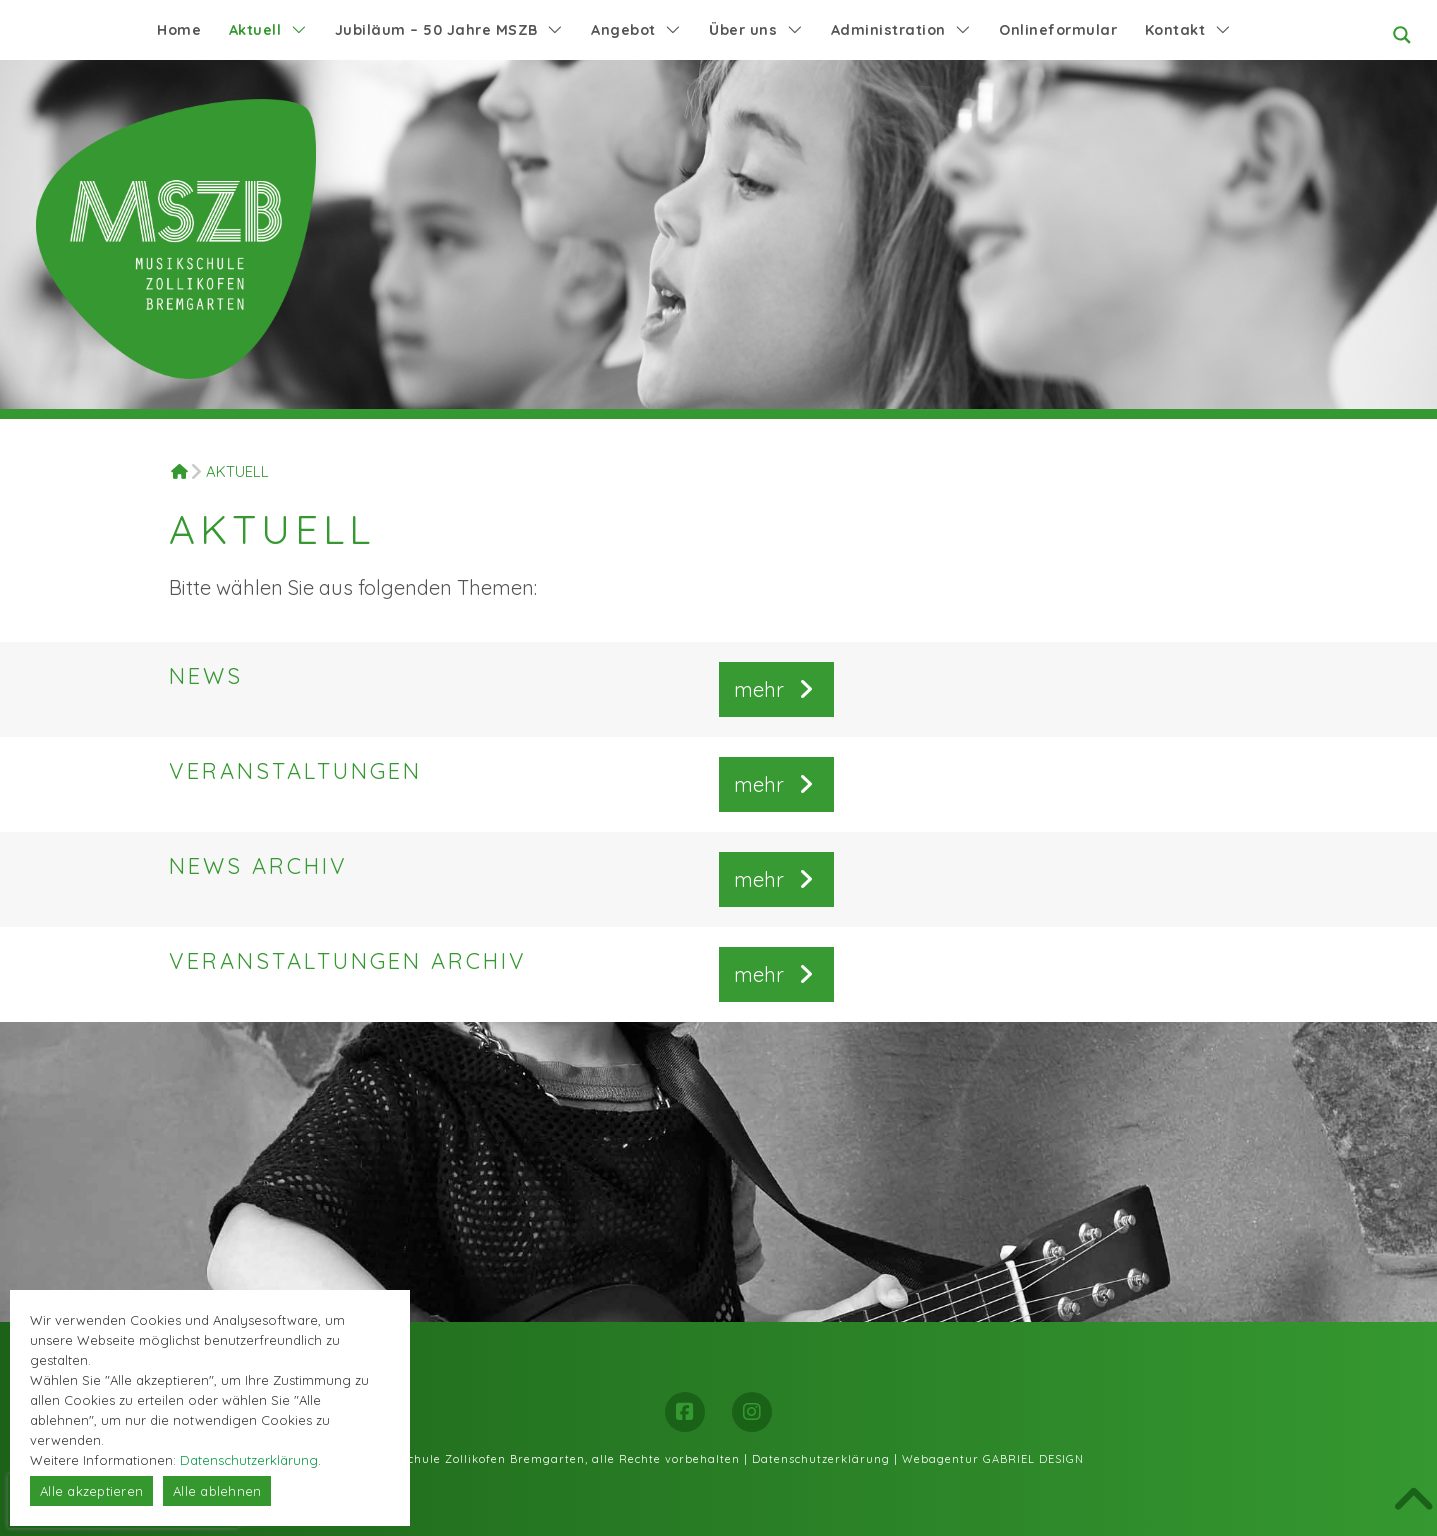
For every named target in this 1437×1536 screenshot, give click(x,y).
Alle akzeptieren (91, 1491)
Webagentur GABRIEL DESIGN (993, 1459)
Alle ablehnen (217, 1491)
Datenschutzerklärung (821, 1459)
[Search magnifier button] (1402, 35)
